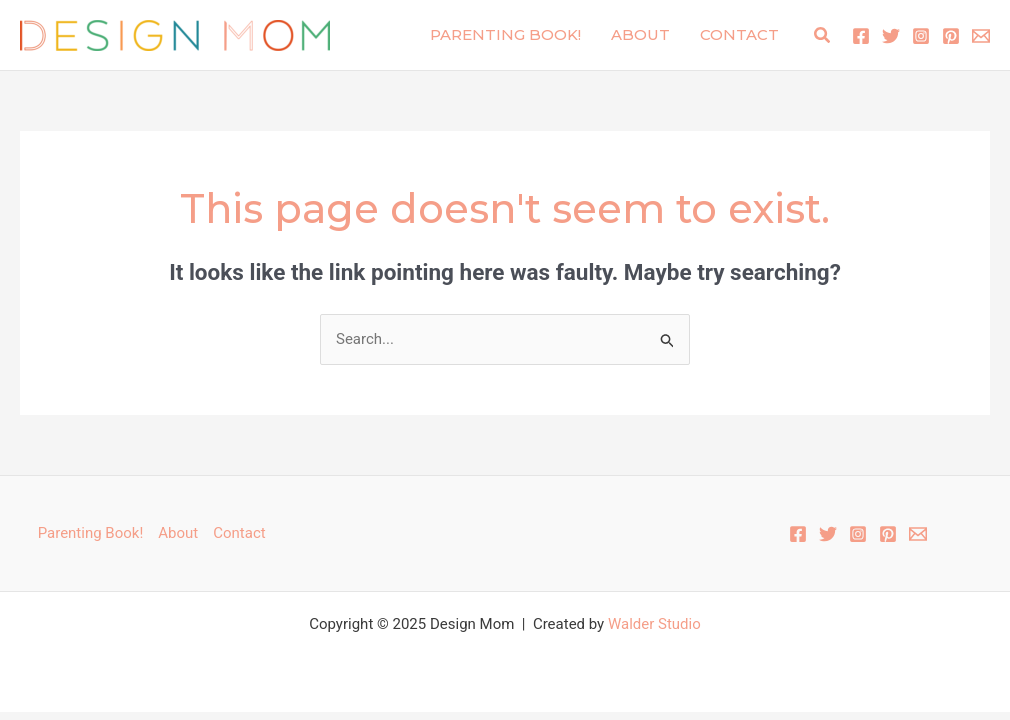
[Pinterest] (951, 36)
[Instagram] (921, 36)
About (640, 34)
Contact (739, 34)
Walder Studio (654, 624)
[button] (823, 35)
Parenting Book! (505, 34)
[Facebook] (861, 36)
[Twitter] (891, 36)
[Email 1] (981, 36)
